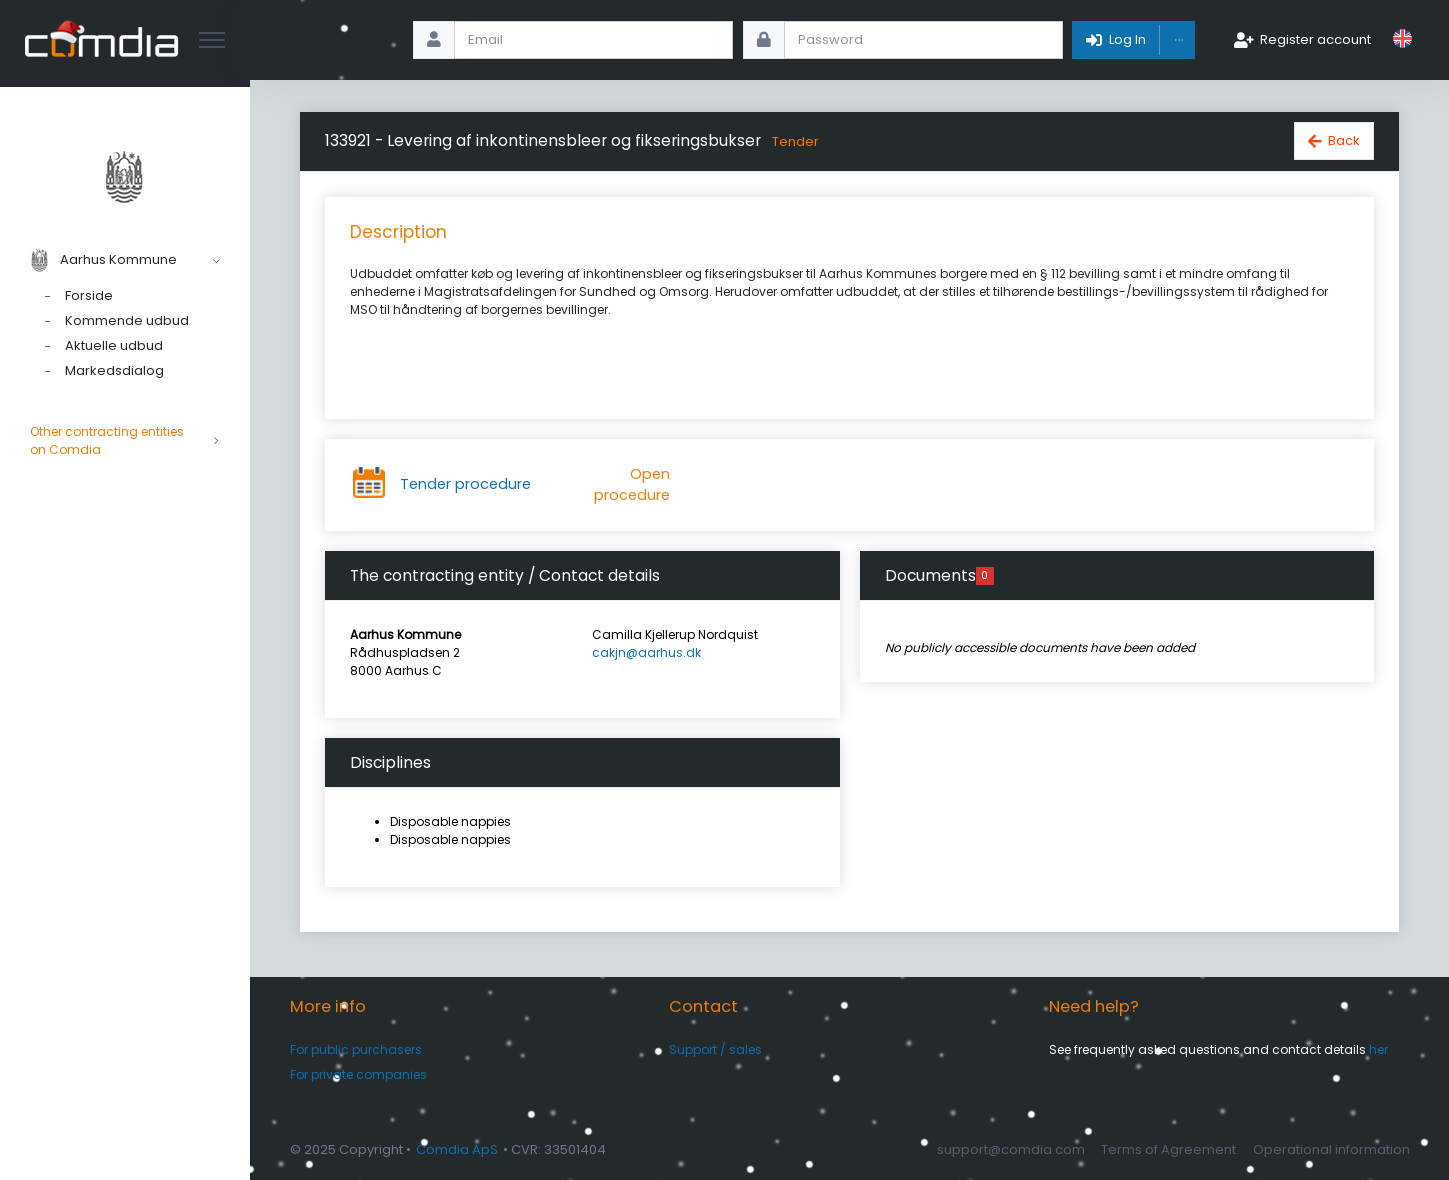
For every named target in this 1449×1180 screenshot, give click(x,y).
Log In (1127, 39)
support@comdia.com (1011, 1149)
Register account (1315, 39)
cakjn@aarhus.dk (646, 652)
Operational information (1331, 1149)
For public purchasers (356, 1049)
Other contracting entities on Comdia (125, 441)
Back (1344, 140)
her (1378, 1049)
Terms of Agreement (1168, 1149)
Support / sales (715, 1049)
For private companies (358, 1074)
